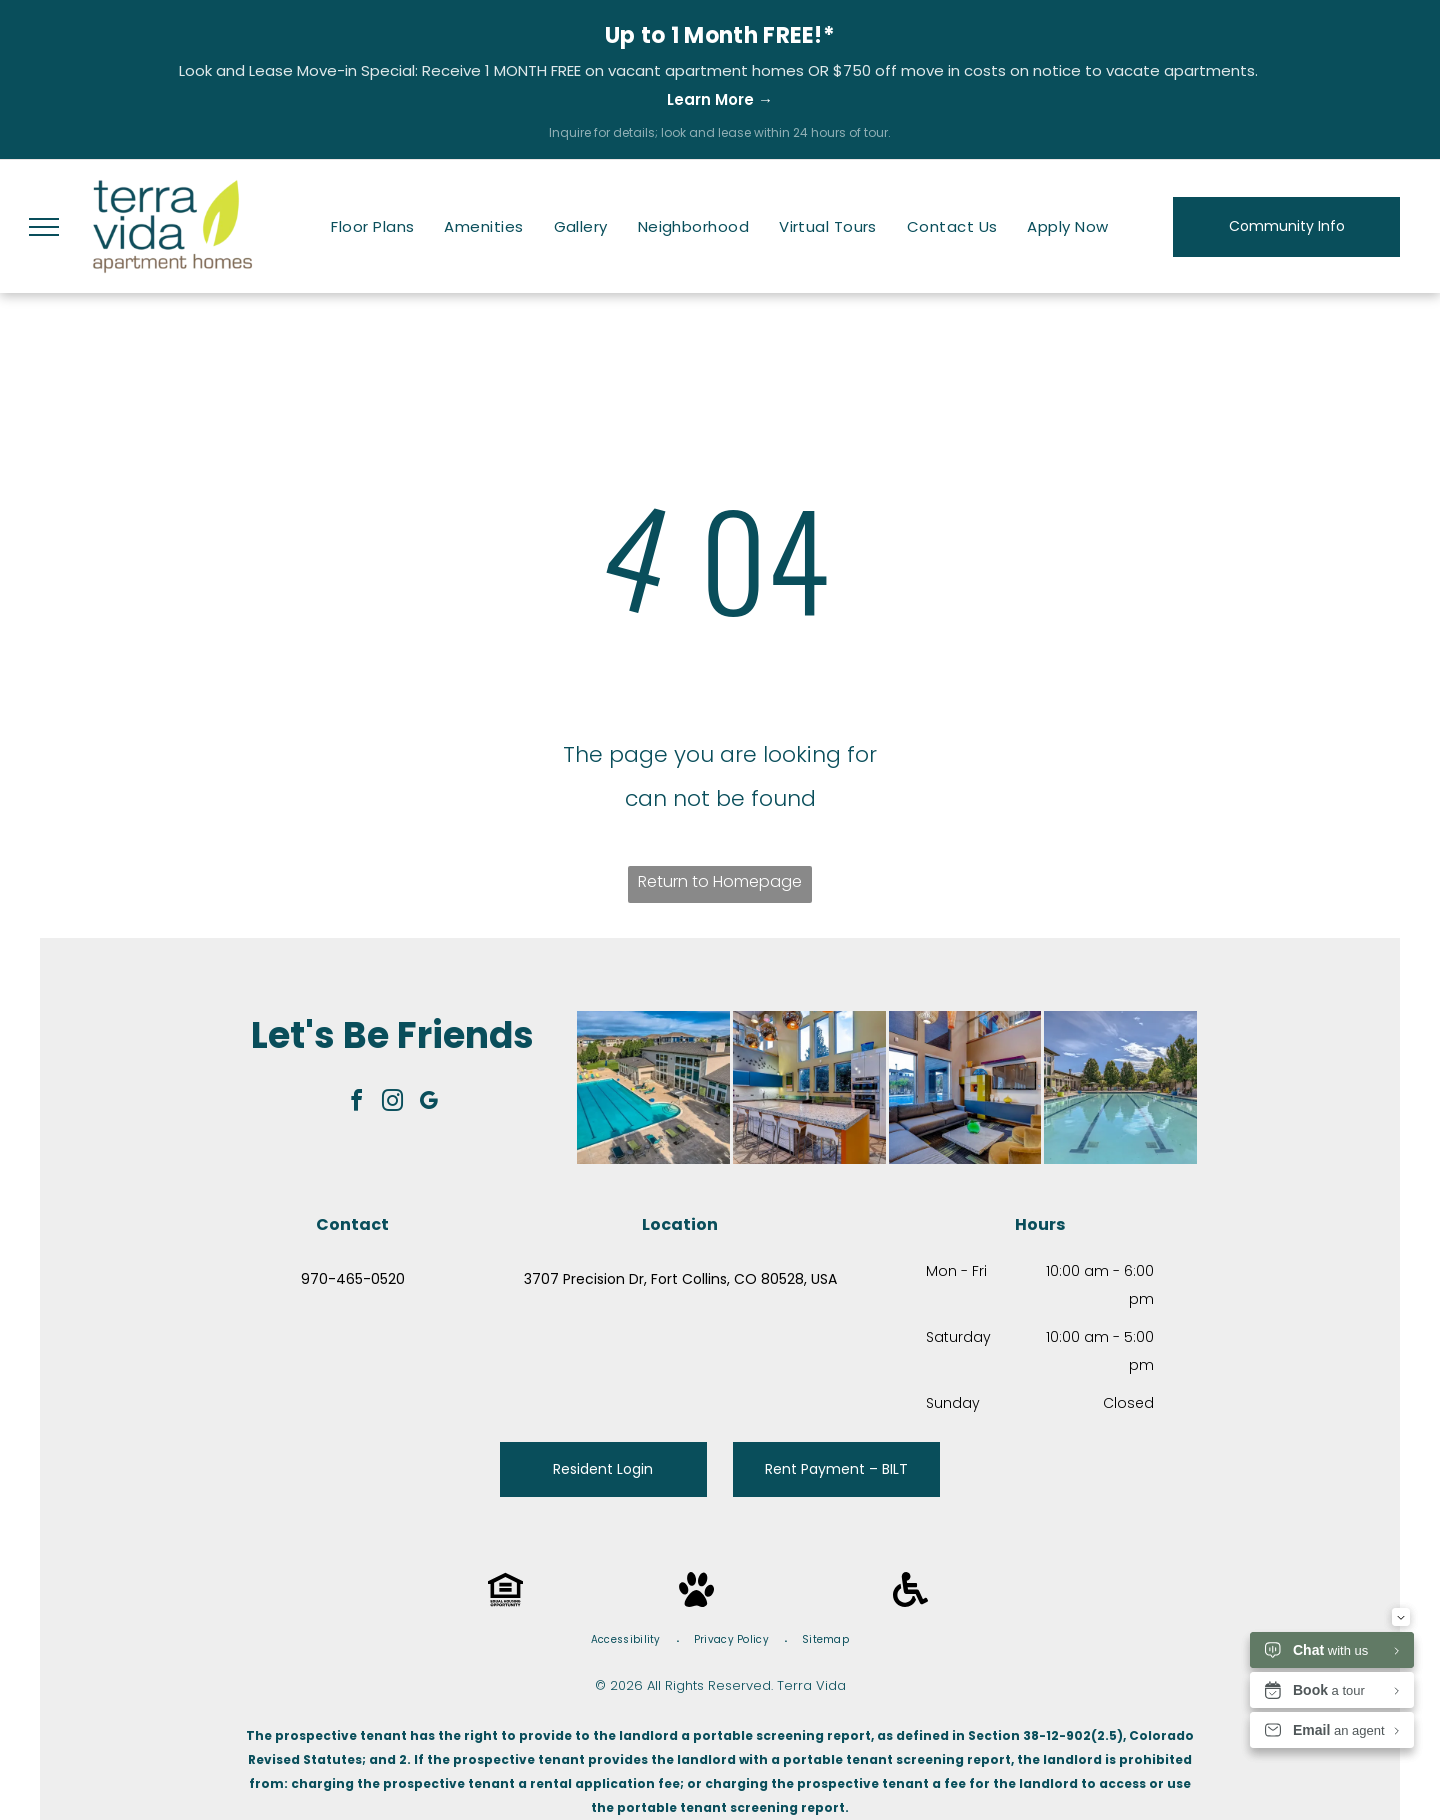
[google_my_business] (429, 1103)
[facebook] (357, 1103)
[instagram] (393, 1103)
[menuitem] (372, 227)
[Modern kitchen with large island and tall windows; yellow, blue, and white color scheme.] (809, 1087)
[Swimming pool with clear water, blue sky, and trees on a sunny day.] (1120, 1087)
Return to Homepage (720, 881)
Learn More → (720, 99)
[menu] (44, 227)
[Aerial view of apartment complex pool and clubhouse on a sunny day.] (653, 1087)
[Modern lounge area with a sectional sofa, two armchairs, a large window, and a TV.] (965, 1087)
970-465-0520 (353, 1279)
